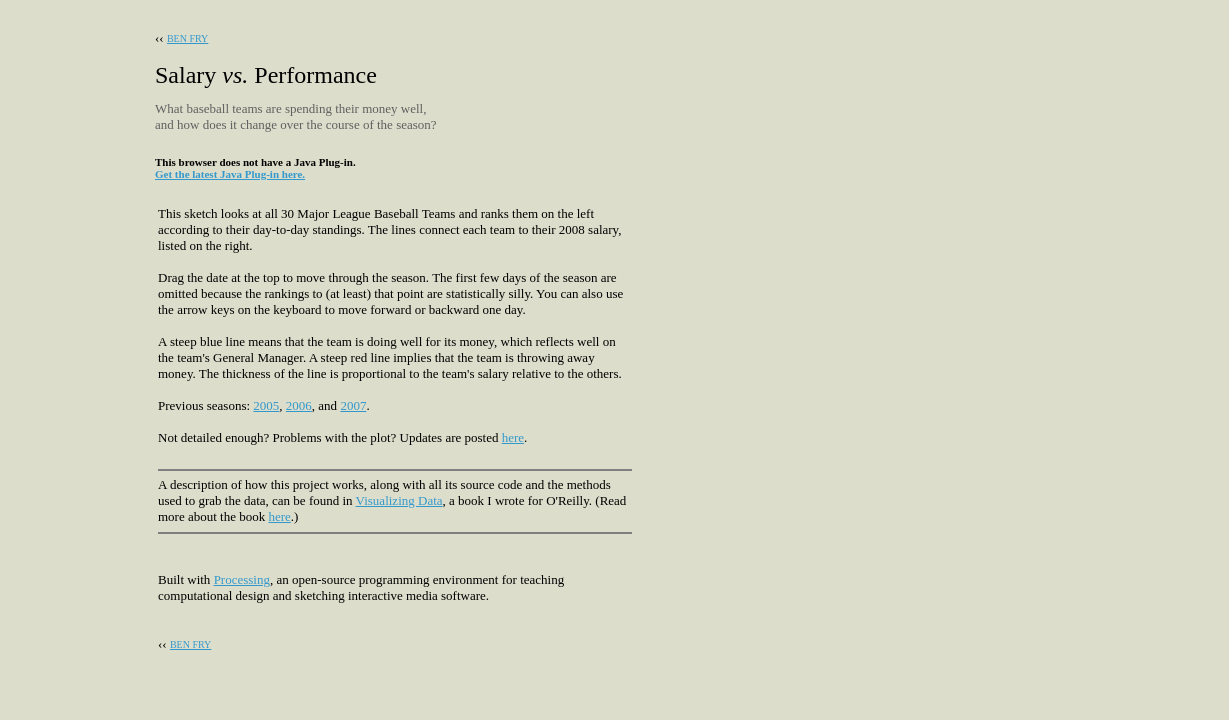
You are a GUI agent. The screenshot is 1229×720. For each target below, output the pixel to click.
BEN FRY (187, 38)
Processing (242, 579)
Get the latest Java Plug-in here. (230, 174)
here (513, 437)
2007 (353, 405)
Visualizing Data (399, 500)
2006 (299, 405)
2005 (266, 405)
